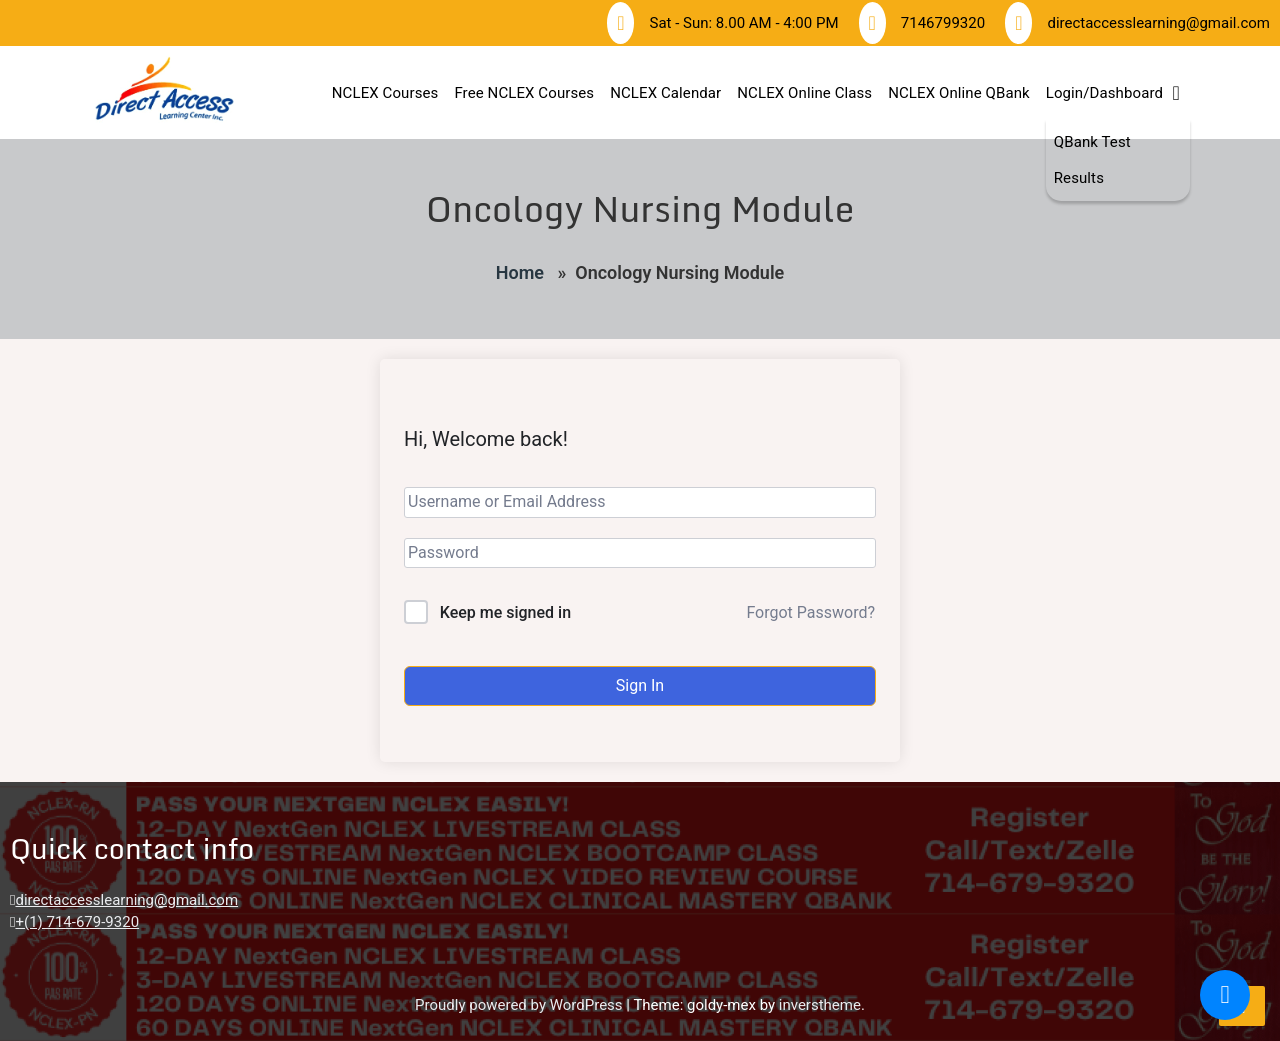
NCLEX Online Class (804, 93)
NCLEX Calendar (665, 93)
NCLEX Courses (385, 93)
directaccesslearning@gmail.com (126, 900)
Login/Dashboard (1104, 93)
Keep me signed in (505, 612)
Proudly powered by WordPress (520, 1005)
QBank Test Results (1092, 160)
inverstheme (820, 1005)
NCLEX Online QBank (959, 93)
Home (520, 272)
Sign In (640, 685)
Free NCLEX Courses (524, 93)
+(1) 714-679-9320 (77, 922)
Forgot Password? (810, 612)
